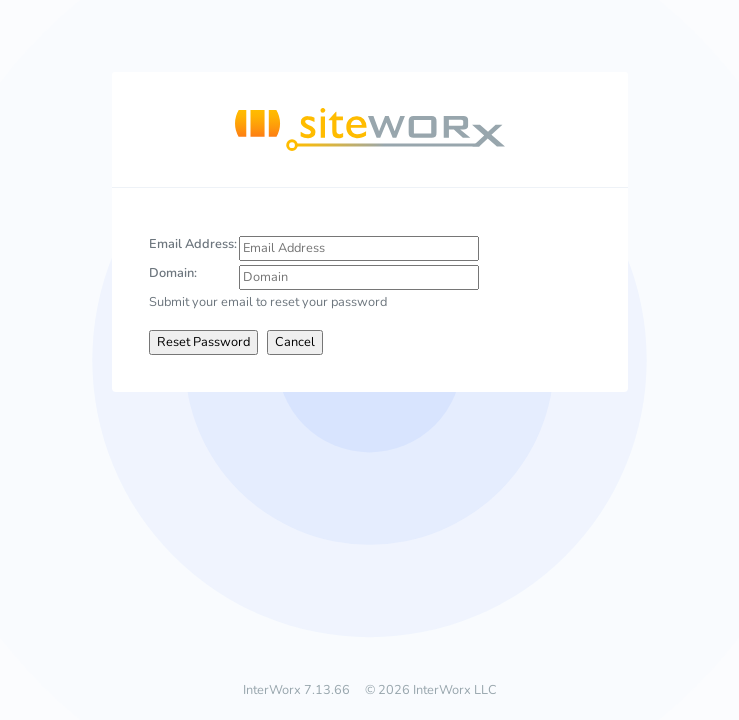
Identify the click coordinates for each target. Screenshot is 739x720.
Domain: (173, 273)
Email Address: (193, 244)
